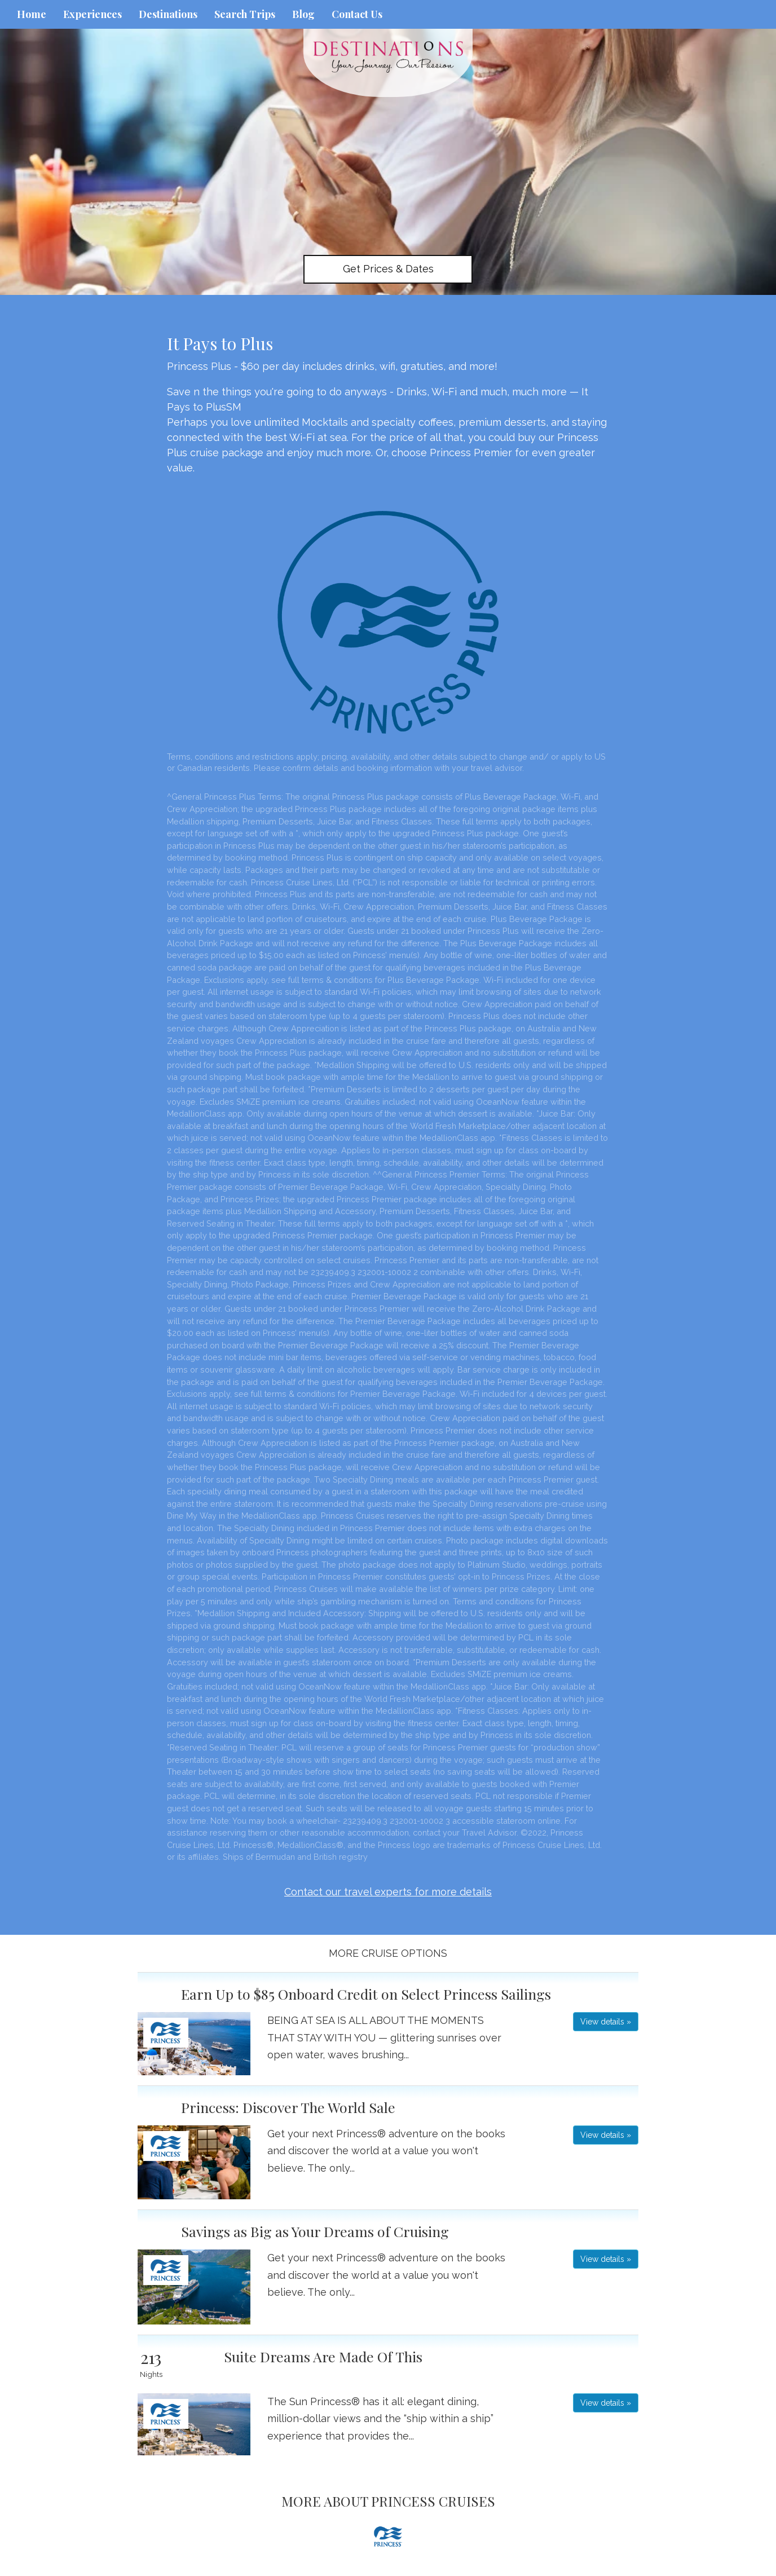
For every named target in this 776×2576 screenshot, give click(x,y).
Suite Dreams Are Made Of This (323, 2356)
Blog (303, 14)
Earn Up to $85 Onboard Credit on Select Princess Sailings (366, 1993)
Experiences (92, 14)
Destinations (168, 14)
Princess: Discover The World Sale (288, 2107)
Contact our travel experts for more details (388, 1892)
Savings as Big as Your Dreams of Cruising (315, 2231)
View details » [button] (605, 2021)
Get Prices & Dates (388, 269)
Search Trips (244, 14)
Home (31, 14)
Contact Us (357, 14)
